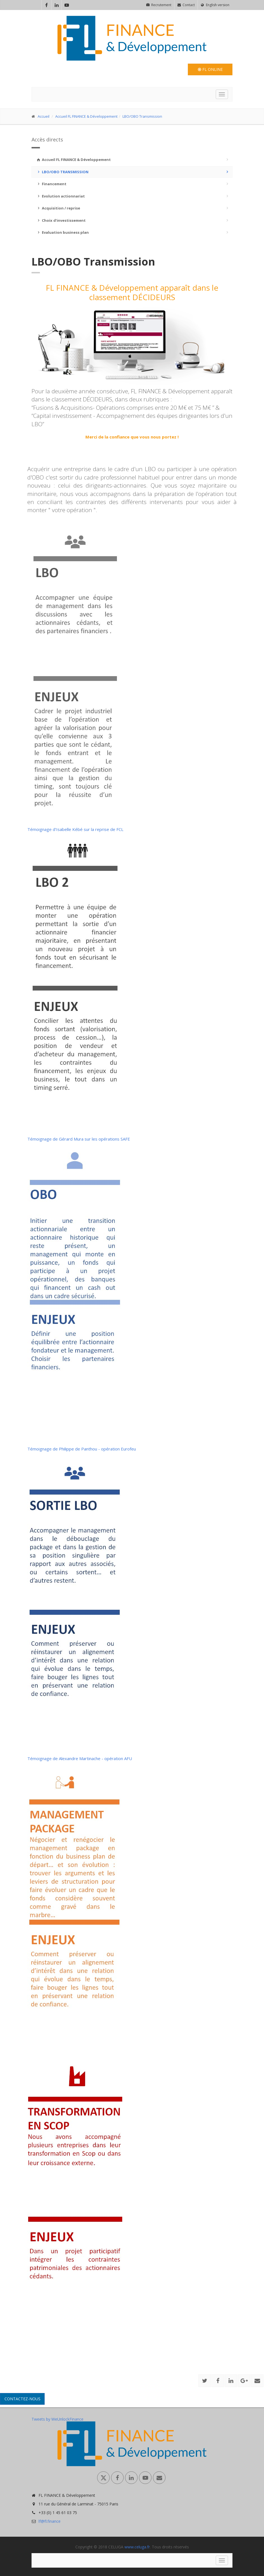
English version (215, 5)
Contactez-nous (22, 2398)
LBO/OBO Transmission (142, 116)
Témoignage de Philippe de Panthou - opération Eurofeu (81, 1449)
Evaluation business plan (62, 232)
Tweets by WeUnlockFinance (57, 2419)
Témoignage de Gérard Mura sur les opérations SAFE (78, 1139)
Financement (51, 183)
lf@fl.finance (50, 2521)
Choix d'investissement (61, 220)
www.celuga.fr (137, 2547)
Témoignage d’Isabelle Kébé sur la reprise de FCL (75, 829)
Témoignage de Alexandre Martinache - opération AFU (79, 1758)
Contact (186, 5)
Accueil (43, 116)
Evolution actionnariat (60, 196)
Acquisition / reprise (58, 208)
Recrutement (158, 5)
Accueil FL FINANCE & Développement (86, 116)
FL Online (210, 69)
